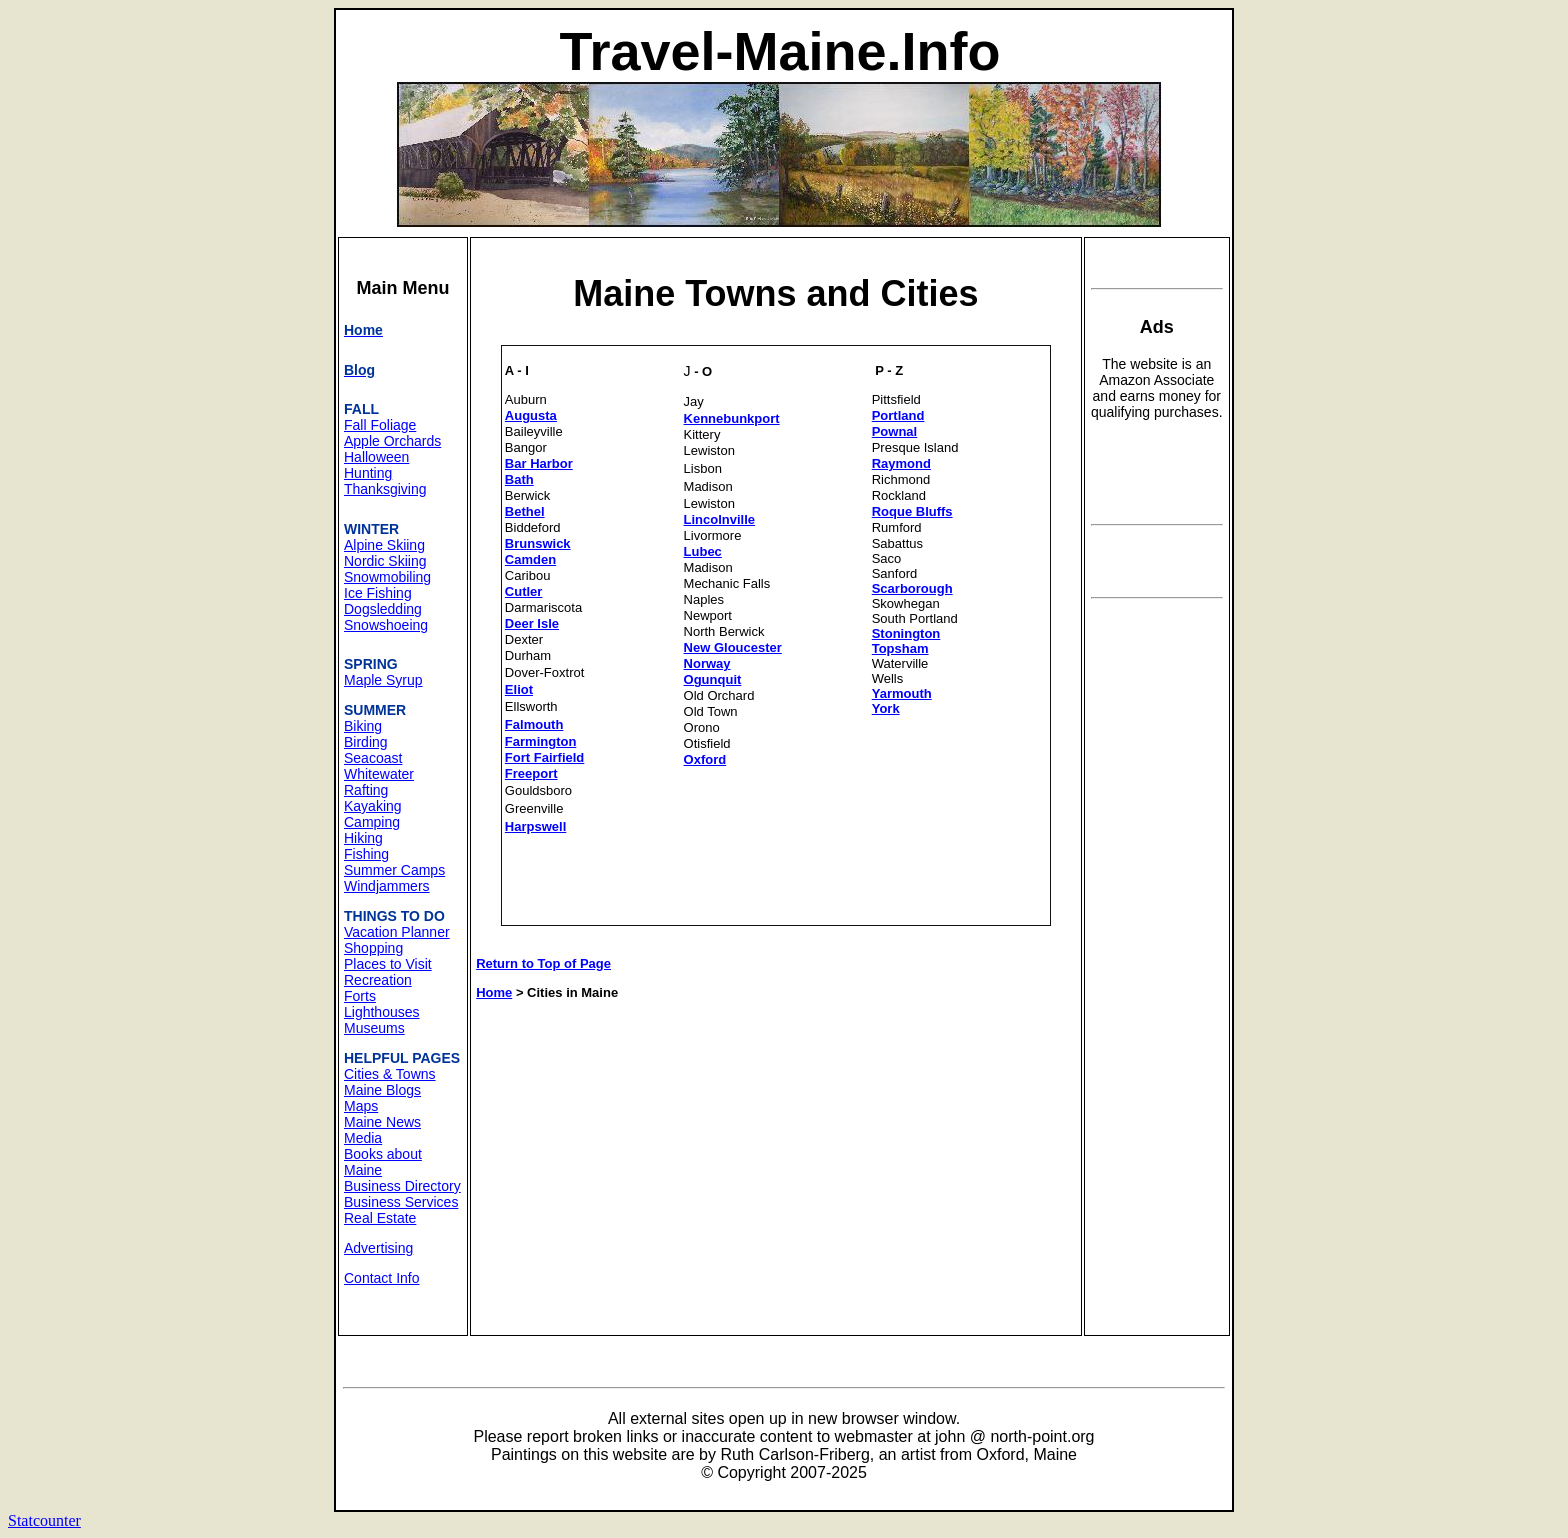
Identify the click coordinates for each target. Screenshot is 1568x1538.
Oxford (705, 759)
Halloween (376, 457)
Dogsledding (383, 609)
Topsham (900, 648)
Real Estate (380, 1218)
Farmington (541, 741)
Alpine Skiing (384, 545)
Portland (898, 415)
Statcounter (44, 1520)
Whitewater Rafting (379, 782)
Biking (363, 726)
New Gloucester (733, 647)
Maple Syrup (383, 680)
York (886, 708)
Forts (360, 996)
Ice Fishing (378, 593)
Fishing (366, 854)
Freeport (531, 773)
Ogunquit (713, 679)
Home (494, 992)
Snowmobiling (387, 577)
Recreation (378, 980)
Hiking (363, 838)
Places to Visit (388, 964)
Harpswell (535, 826)
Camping (372, 822)
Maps (361, 1106)
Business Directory (402, 1186)
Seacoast (373, 758)
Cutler (524, 591)
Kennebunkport (732, 418)
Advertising (378, 1248)
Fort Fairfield (544, 757)
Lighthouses (382, 1012)
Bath (519, 479)
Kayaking (373, 806)
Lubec (703, 551)
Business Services (401, 1202)
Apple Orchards (392, 441)
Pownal (895, 431)
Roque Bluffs (912, 511)
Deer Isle (532, 623)
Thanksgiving (385, 489)
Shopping (373, 948)
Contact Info (382, 1278)
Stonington (906, 633)
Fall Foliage (380, 425)
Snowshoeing (386, 625)
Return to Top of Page (543, 963)
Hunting (368, 473)
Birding (366, 742)
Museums (374, 1028)
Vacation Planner (397, 932)
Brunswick (538, 543)
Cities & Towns (390, 1074)
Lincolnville (720, 519)
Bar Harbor (539, 463)
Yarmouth (902, 693)
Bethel (525, 511)
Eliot (519, 689)
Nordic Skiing (385, 561)
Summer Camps (394, 870)
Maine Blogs (382, 1090)
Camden (530, 559)
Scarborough (912, 588)
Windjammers (387, 886)
